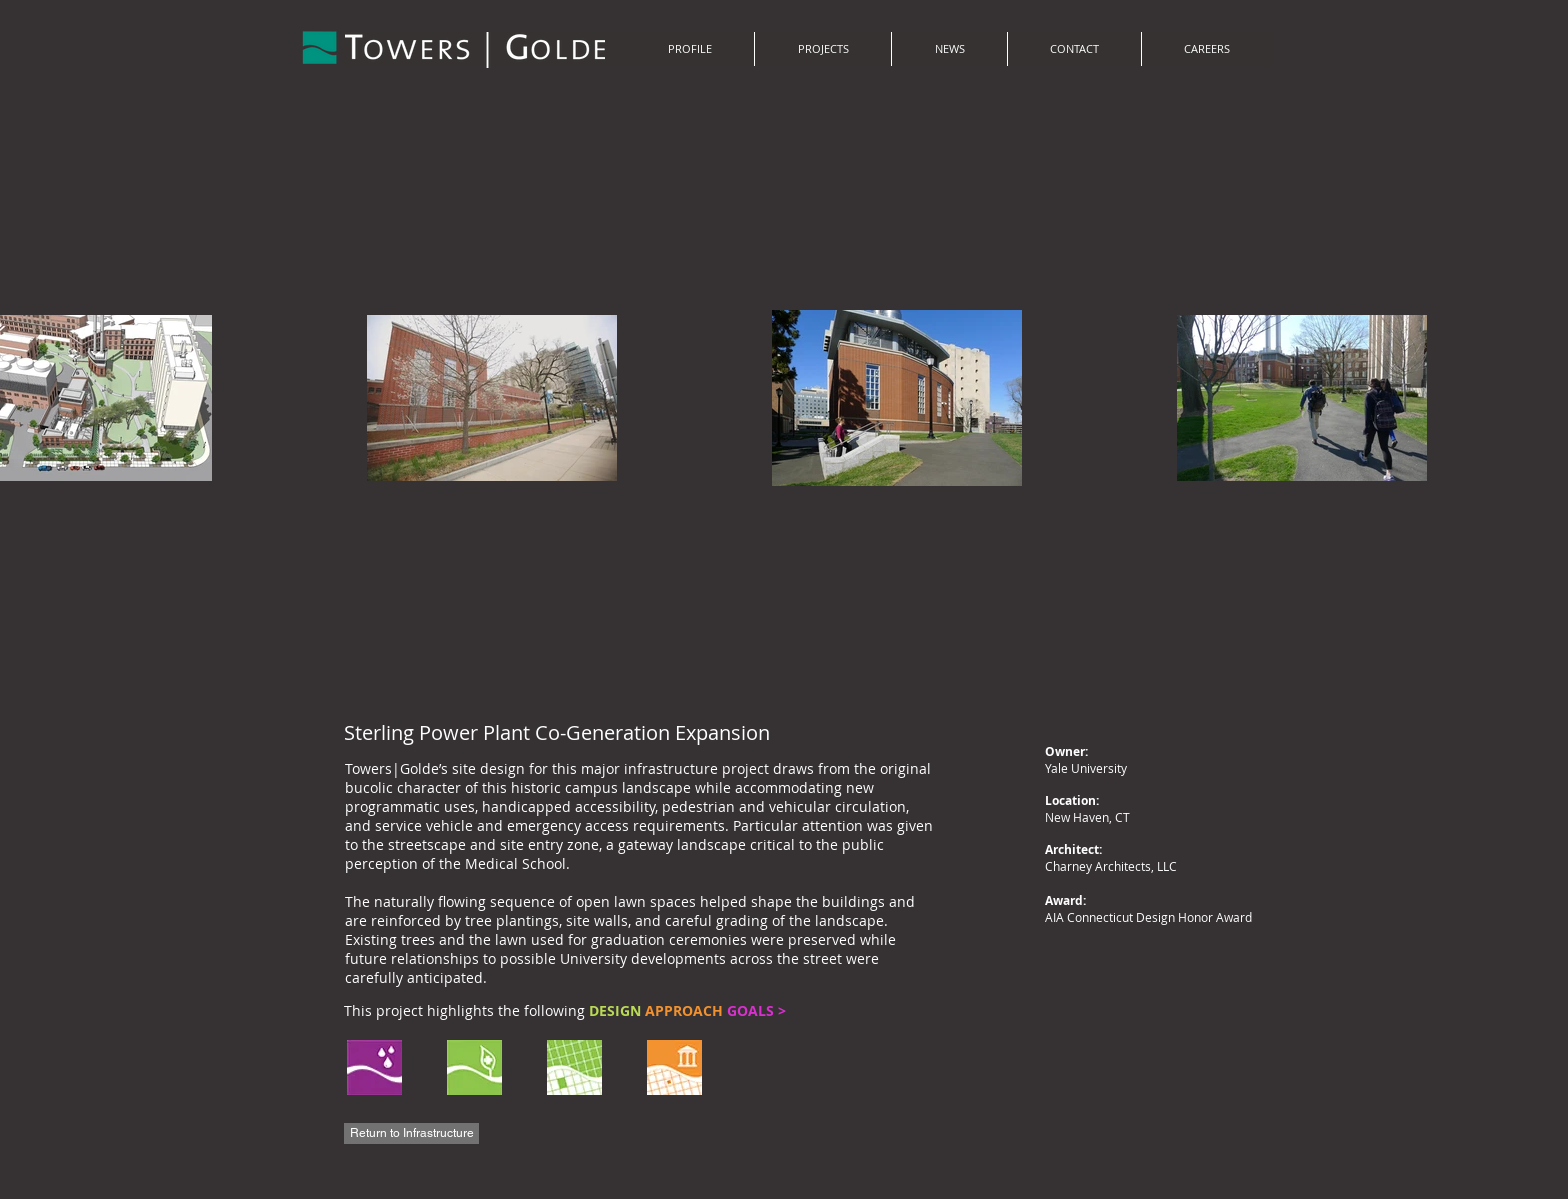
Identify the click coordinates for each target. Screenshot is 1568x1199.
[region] (571, 1069)
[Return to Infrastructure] (411, 1133)
